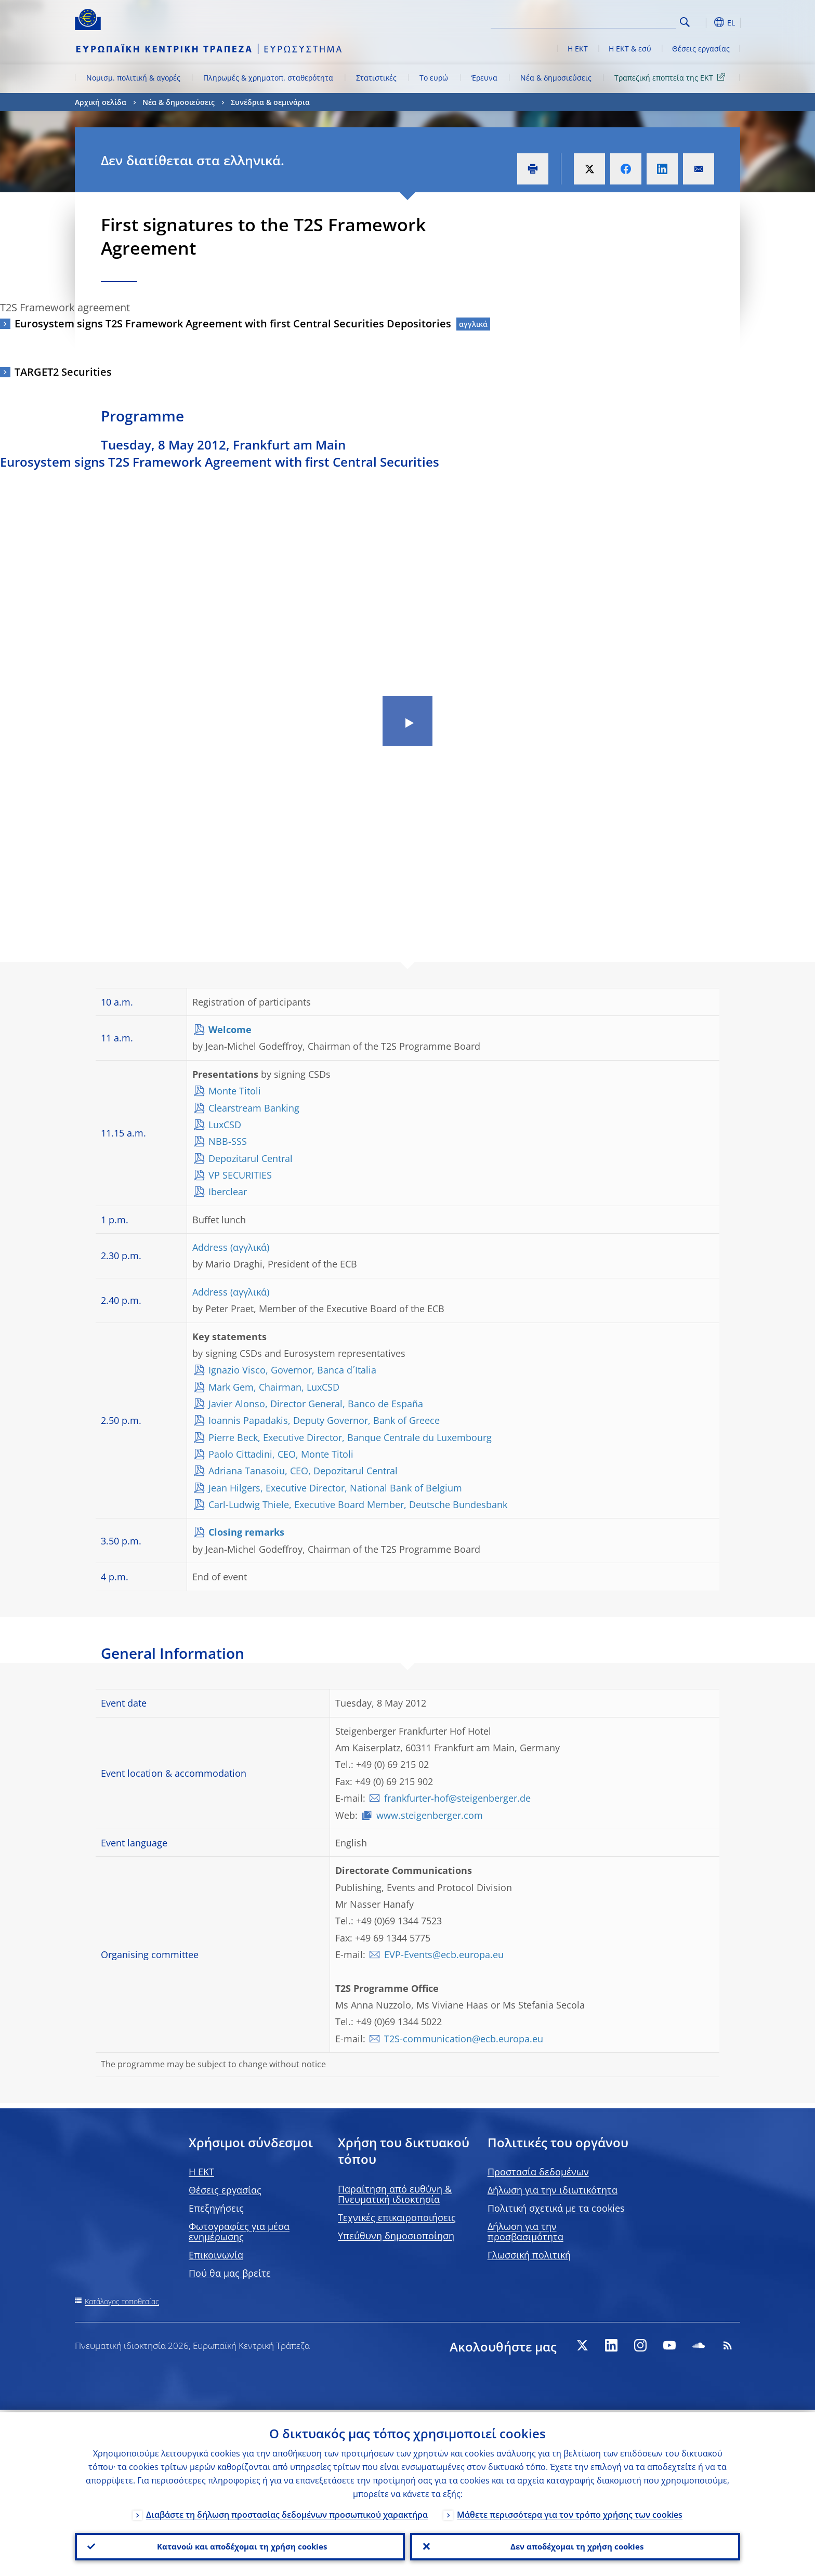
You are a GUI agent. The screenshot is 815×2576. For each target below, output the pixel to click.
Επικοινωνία (216, 2255)
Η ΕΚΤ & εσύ (630, 49)
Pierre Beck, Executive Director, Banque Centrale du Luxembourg (350, 1437)
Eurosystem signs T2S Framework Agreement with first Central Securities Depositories (233, 323)
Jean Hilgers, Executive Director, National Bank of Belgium (335, 1488)
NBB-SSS (227, 1141)
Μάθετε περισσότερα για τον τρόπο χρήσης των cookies (569, 2512)
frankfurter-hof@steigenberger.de (457, 1798)
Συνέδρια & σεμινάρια (270, 102)
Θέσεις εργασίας (701, 49)
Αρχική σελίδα (100, 102)
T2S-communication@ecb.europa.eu (463, 2038)
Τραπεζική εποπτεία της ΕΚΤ (671, 77)
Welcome (230, 1029)
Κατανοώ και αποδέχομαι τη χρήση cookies (240, 2545)
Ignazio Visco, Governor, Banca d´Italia (292, 1370)
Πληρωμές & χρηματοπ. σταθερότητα (268, 78)
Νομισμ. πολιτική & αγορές (133, 78)
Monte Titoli (234, 1091)
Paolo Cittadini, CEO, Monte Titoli (280, 1454)
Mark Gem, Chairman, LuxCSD (273, 1387)
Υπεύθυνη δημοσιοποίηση (396, 2235)
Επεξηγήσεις (216, 2208)
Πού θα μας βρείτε (230, 2273)
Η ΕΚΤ (578, 49)
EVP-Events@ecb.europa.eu (444, 1954)
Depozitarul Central (250, 1158)
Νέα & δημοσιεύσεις (555, 78)
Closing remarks (246, 1532)
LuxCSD (224, 1124)
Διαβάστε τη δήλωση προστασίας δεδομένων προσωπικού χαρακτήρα (287, 2512)
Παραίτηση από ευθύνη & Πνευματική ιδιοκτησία (395, 2194)
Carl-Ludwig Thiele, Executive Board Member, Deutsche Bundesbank (357, 1504)
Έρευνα (484, 78)
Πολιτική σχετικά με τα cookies (556, 2208)
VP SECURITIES (240, 1175)
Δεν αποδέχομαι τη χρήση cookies (575, 2545)
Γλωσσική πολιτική (529, 2255)
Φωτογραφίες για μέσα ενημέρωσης (239, 2231)
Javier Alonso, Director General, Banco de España (315, 1403)
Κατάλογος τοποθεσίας (122, 2301)
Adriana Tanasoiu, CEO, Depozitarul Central (303, 1470)
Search (684, 22)
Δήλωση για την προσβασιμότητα (525, 2231)
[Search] (624, 21)
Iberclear (227, 1191)
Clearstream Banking (253, 1108)
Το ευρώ (433, 78)
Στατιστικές (376, 78)
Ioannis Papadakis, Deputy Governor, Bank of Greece (324, 1420)
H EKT (201, 2171)
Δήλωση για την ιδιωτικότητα (552, 2190)
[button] (703, 22)
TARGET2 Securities (63, 372)
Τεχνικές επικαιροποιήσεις (397, 2217)
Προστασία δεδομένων (538, 2171)
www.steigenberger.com (429, 1815)
